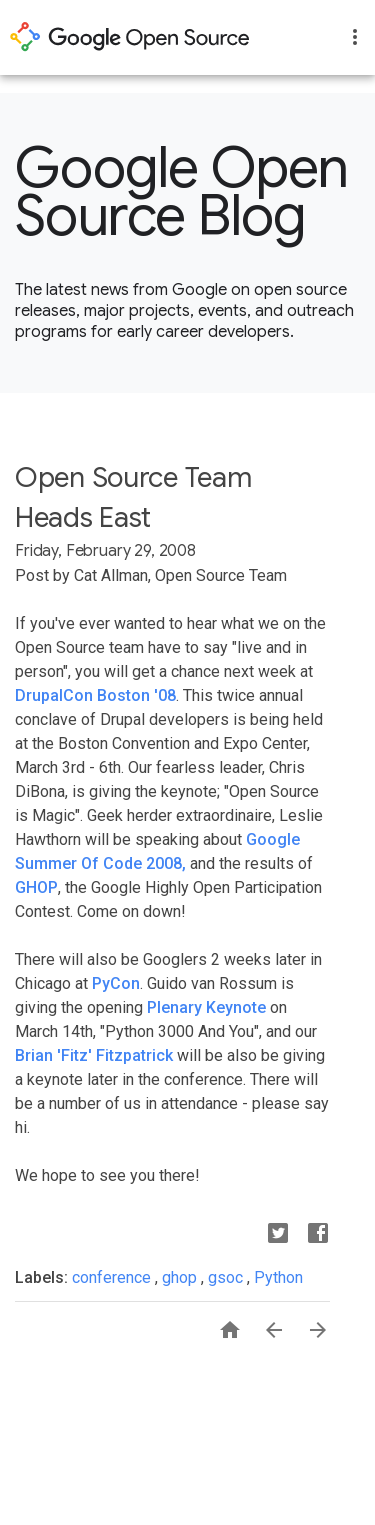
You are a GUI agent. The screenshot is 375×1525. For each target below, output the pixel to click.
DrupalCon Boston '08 (95, 695)
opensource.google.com (130, 37)
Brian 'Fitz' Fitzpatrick (94, 1055)
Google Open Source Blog (182, 192)
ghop (181, 1277)
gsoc (227, 1277)
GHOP (36, 887)
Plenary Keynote (206, 1007)
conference (113, 1277)
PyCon (116, 983)
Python (278, 1277)
